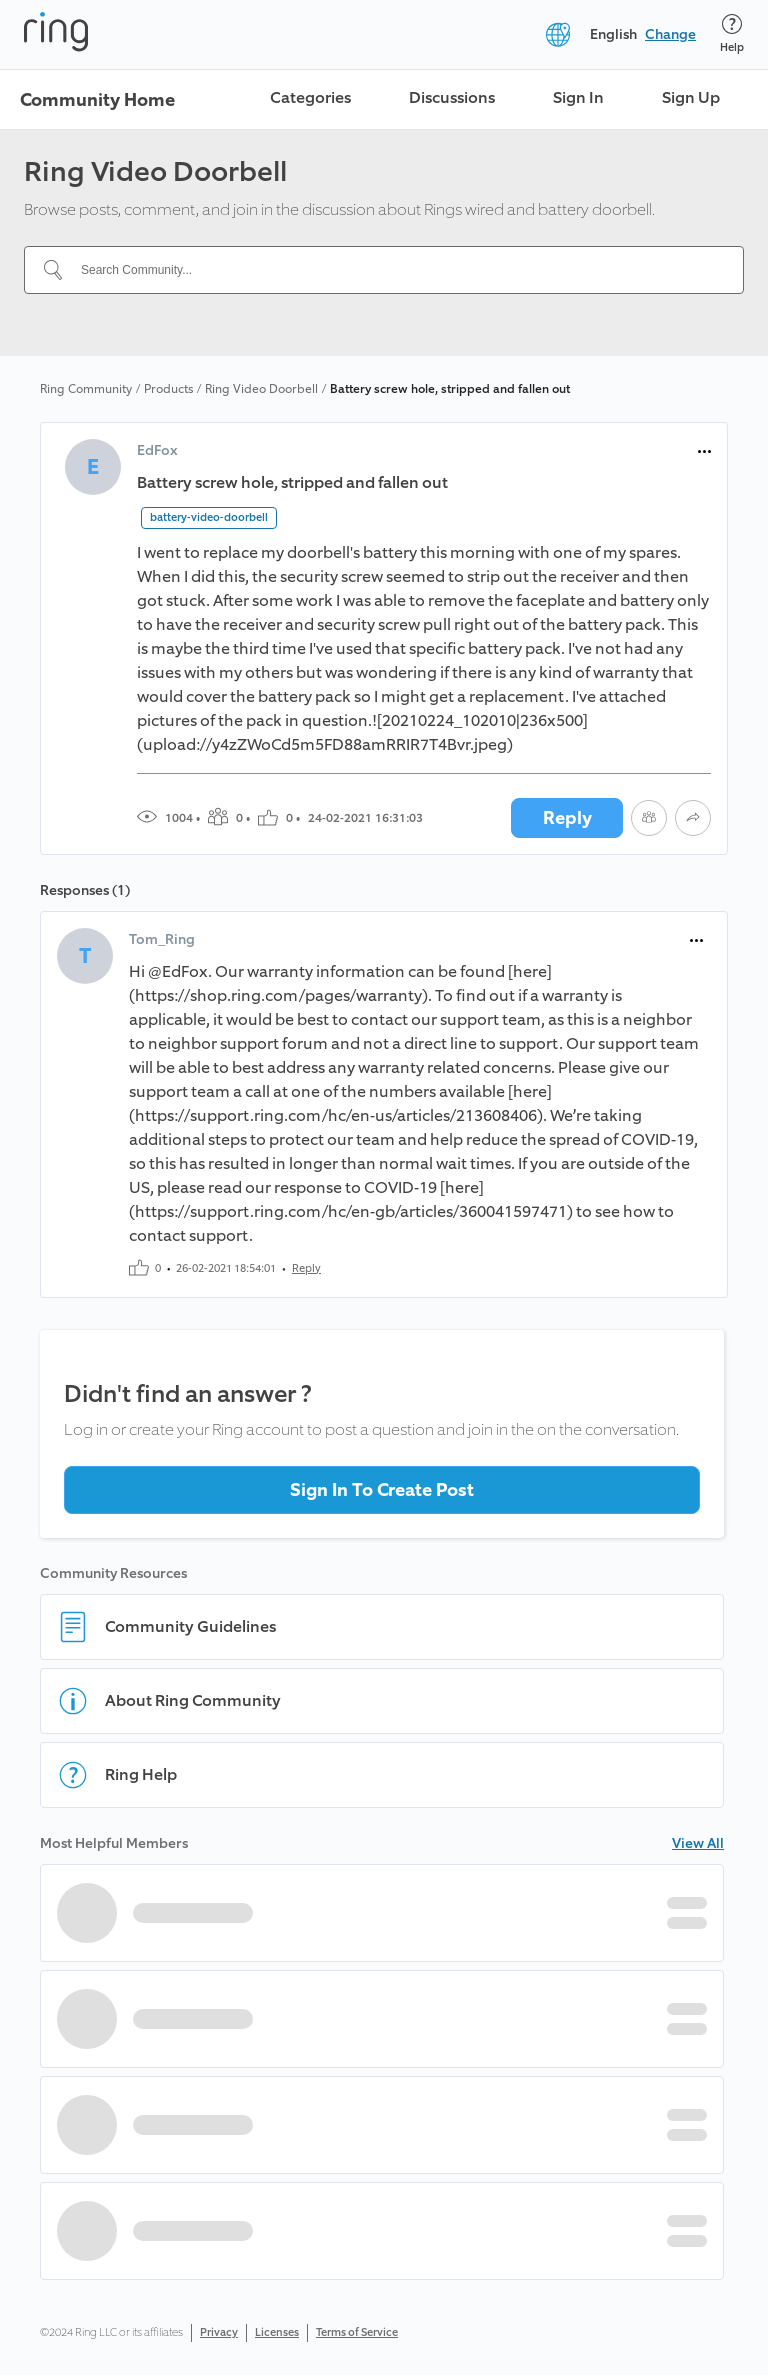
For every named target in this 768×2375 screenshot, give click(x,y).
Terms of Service (357, 2332)
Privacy (219, 2332)
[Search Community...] (396, 270)
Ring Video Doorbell (261, 389)
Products (168, 389)
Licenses (277, 2332)
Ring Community (86, 389)
